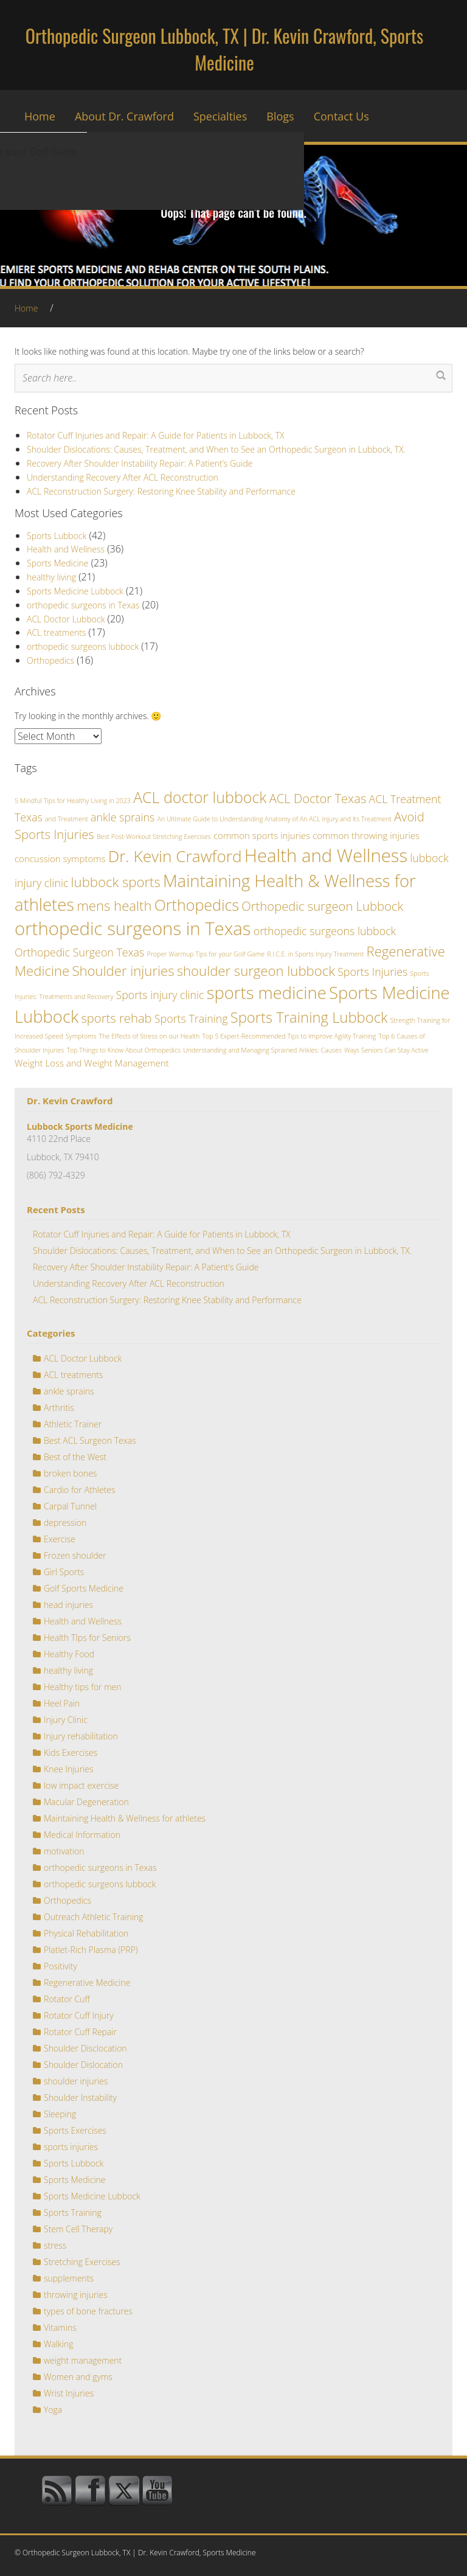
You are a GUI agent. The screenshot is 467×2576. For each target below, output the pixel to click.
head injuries (68, 1604)
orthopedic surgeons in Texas (83, 605)
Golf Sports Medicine (83, 1588)
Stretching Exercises (82, 2262)
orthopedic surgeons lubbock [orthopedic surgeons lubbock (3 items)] (325, 931)
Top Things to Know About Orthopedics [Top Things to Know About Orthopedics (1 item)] (123, 1050)
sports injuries (71, 2147)
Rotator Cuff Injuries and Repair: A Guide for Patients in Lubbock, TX (156, 435)
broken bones (70, 1473)
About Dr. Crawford (124, 116)
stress (55, 2245)
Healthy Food (69, 1654)
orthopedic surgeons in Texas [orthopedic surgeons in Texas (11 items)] (133, 928)
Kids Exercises (70, 1752)
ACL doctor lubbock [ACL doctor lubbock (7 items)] (199, 797)
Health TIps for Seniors (87, 1637)
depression (65, 1522)
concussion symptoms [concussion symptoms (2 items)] (60, 858)
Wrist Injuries (69, 2393)
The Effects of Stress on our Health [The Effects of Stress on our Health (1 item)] (149, 1036)
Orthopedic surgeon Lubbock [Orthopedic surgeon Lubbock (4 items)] (322, 905)
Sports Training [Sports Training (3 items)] (191, 1018)
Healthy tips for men (83, 1687)
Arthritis (59, 1407)
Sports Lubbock (56, 535)
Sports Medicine (58, 563)
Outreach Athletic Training (93, 1917)
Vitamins (60, 2327)
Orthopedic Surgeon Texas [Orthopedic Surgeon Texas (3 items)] (79, 952)
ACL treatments (56, 632)
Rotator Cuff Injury (79, 2015)
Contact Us (341, 116)
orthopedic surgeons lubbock (83, 646)
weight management (83, 2360)
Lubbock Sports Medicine (80, 1126)
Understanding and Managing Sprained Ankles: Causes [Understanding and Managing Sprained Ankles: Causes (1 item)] (262, 1050)
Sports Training (73, 2212)
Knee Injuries (68, 1769)
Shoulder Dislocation (83, 2064)
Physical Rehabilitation (86, 1933)
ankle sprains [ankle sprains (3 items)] (122, 817)
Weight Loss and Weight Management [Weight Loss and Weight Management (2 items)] (92, 1063)
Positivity (60, 1966)
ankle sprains (69, 1391)
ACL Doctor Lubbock (66, 619)
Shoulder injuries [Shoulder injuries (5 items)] (123, 970)
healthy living (51, 577)
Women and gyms (78, 2377)
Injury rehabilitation (81, 1736)
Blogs (280, 116)
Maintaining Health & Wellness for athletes (125, 1818)
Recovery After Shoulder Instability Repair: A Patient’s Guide (139, 463)
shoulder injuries (76, 2081)
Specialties (220, 116)
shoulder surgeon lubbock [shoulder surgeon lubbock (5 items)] (256, 970)
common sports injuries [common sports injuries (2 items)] (261, 835)
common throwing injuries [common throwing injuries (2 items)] (366, 835)
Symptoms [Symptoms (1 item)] (81, 1036)
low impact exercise (81, 1785)
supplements (69, 2278)
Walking (59, 2344)
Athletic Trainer (73, 1424)
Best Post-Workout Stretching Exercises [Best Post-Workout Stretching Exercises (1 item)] (154, 836)
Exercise (59, 1539)
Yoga (53, 2409)
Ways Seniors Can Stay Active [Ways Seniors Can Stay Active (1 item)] (386, 1050)
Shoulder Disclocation (85, 2048)
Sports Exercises (75, 2130)
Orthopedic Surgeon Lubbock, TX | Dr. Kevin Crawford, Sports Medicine (224, 49)
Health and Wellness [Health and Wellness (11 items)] (325, 855)
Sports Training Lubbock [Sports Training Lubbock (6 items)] (309, 1017)
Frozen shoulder (75, 1555)
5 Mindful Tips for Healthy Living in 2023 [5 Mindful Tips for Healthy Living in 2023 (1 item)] (73, 800)
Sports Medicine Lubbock (75, 591)
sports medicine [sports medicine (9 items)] (267, 992)
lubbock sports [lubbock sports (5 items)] (116, 881)
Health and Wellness (66, 549)
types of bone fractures (88, 2311)
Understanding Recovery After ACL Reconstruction (122, 477)
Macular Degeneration (86, 1802)
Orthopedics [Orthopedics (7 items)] (196, 904)
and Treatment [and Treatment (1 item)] (66, 819)
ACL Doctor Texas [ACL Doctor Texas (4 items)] (318, 798)
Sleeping (60, 2114)
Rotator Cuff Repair (80, 2032)
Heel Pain (62, 1703)
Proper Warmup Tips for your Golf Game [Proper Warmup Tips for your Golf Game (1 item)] (206, 954)
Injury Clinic (66, 1719)
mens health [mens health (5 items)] (114, 905)
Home (39, 116)
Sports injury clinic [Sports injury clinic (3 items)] (160, 994)
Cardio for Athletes (80, 1489)
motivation (64, 1851)
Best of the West (75, 1457)
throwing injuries (76, 2294)
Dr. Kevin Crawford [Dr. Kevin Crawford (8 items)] (175, 856)
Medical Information (82, 1834)
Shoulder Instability (80, 2097)
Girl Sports (64, 1572)
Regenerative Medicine (87, 1982)
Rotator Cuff (67, 1999)
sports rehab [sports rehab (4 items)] (116, 1017)
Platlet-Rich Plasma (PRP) (91, 1949)
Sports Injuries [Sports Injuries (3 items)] (372, 971)
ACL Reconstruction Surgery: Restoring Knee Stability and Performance (161, 491)
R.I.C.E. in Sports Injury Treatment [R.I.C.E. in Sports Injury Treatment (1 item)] (315, 954)
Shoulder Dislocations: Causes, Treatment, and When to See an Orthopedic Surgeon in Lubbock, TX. (216, 449)
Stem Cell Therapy (78, 2229)
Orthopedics (50, 660)
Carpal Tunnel (70, 1506)
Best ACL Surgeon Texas (90, 1440)
